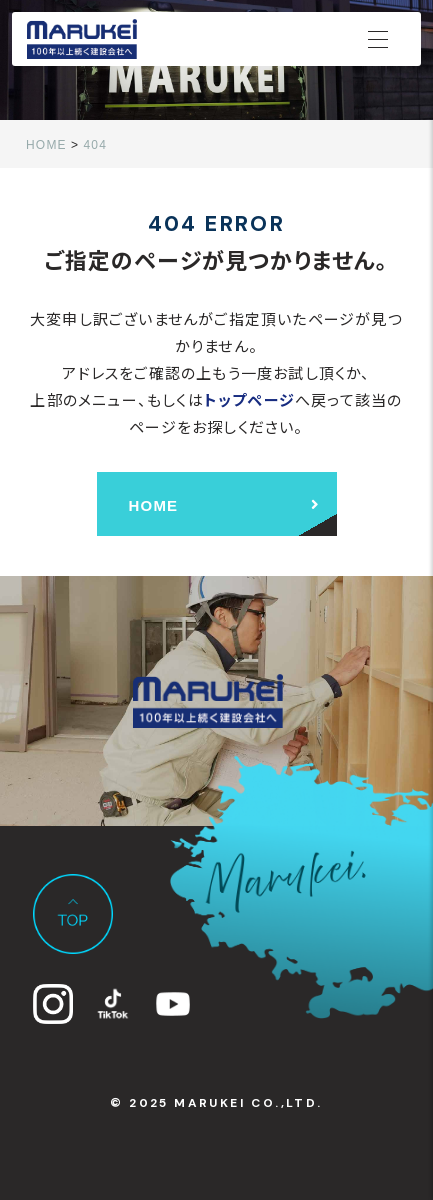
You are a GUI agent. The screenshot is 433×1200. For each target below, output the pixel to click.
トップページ (249, 399)
